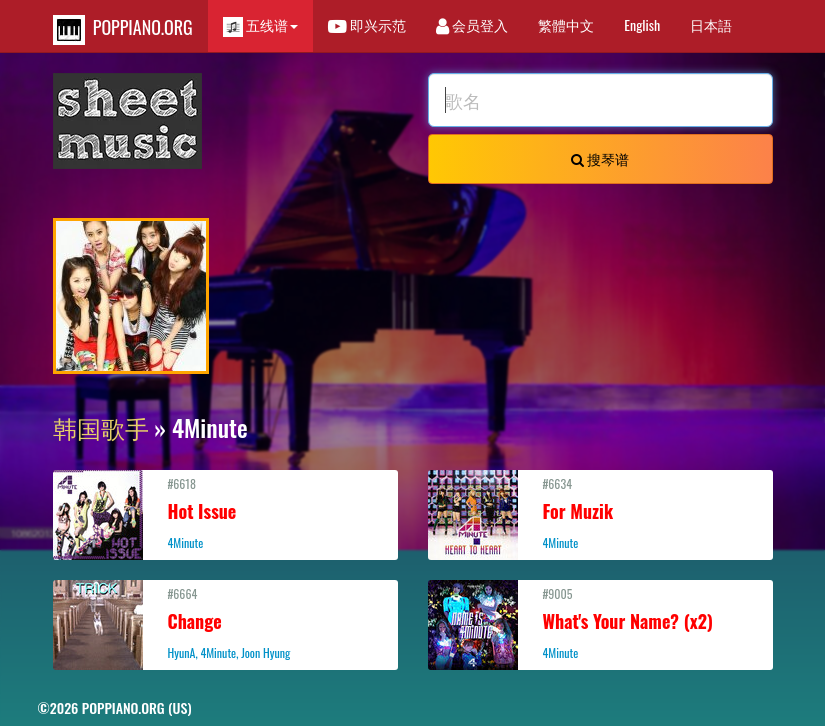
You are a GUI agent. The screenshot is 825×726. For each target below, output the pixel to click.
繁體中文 (566, 24)
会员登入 (472, 24)
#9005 (600, 623)
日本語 (711, 24)
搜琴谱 (600, 158)
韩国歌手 (101, 427)
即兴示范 (367, 24)
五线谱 (260, 25)
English (642, 24)
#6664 (225, 623)
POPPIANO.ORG (123, 29)
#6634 (600, 513)
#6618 (225, 513)
